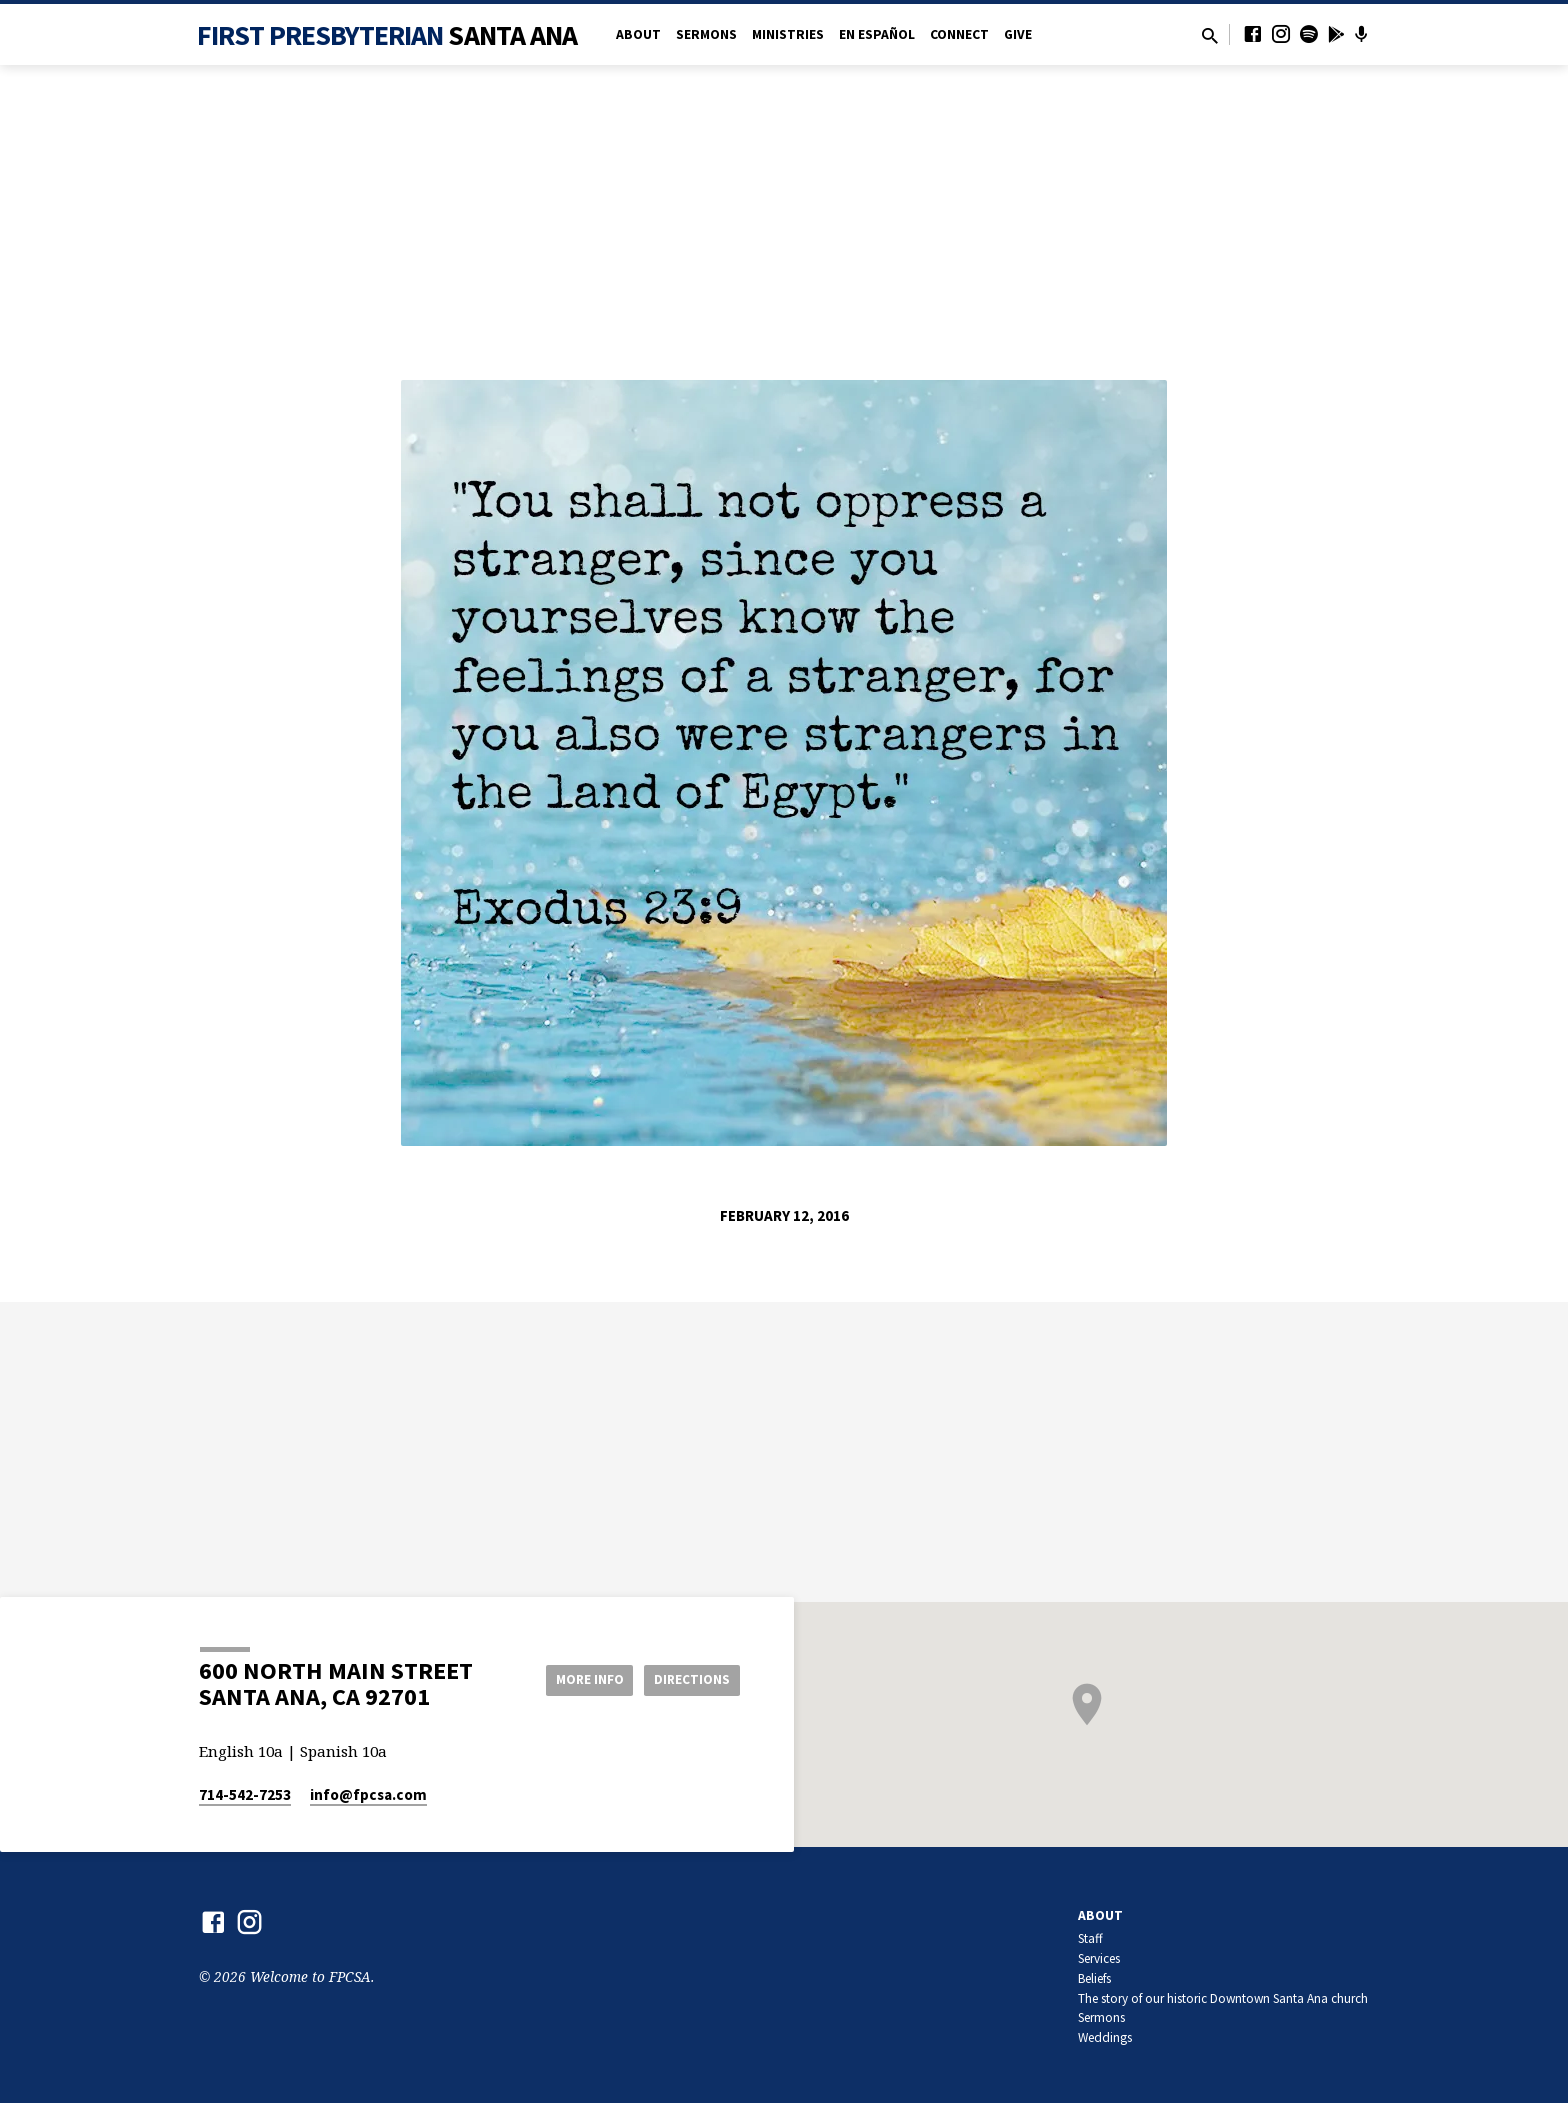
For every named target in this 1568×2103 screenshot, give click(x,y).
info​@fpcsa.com (368, 1794)
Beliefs (1094, 1978)
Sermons (706, 34)
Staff (1090, 1938)
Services (1099, 1958)
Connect (959, 34)
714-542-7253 (245, 1794)
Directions (690, 1679)
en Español (877, 34)
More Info (577, 1679)
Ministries (788, 34)
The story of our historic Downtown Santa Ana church (1223, 1998)
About (638, 34)
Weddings (1105, 2037)
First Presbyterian (387, 35)
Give (1018, 34)
